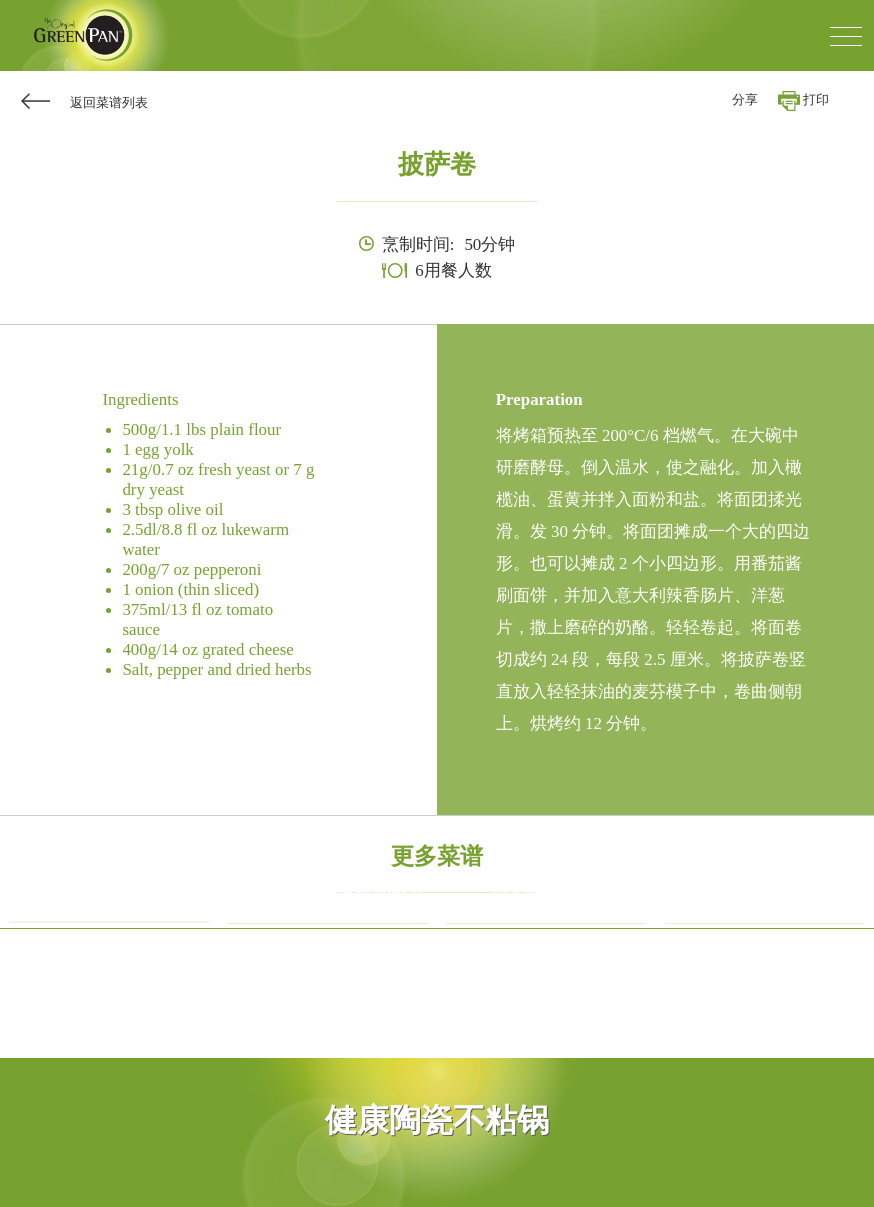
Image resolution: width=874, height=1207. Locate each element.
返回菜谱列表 (109, 103)
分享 (745, 100)
